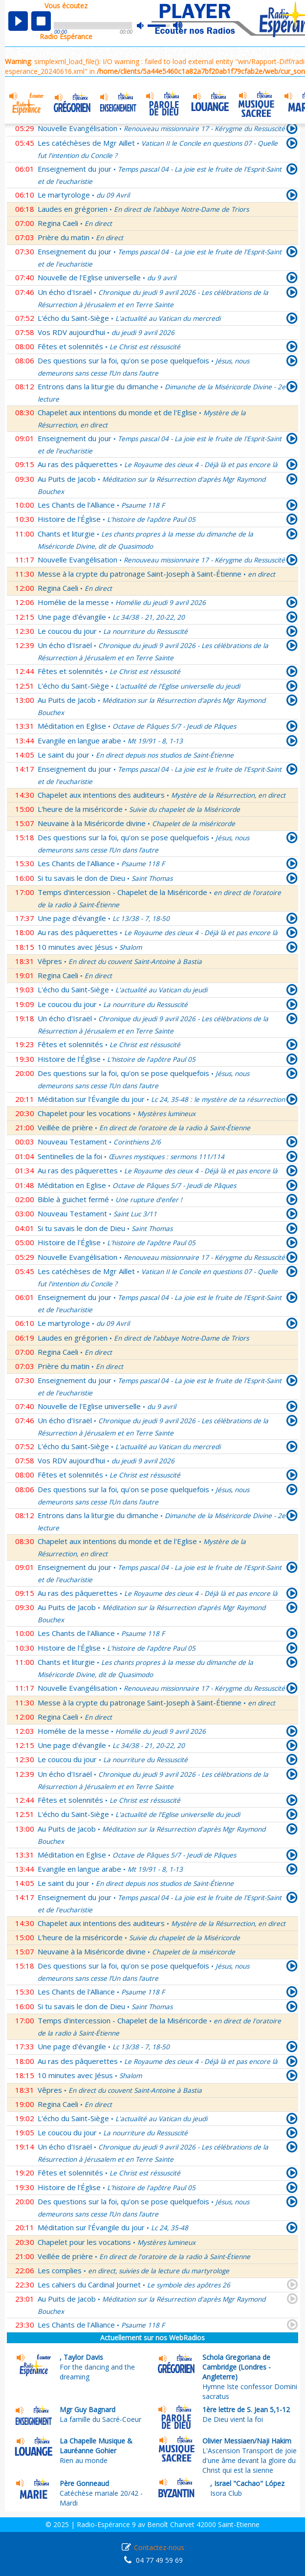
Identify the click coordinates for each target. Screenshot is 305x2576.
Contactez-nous (159, 2547)
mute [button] (145, 26)
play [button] (18, 21)
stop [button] (41, 21)
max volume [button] (178, 26)
